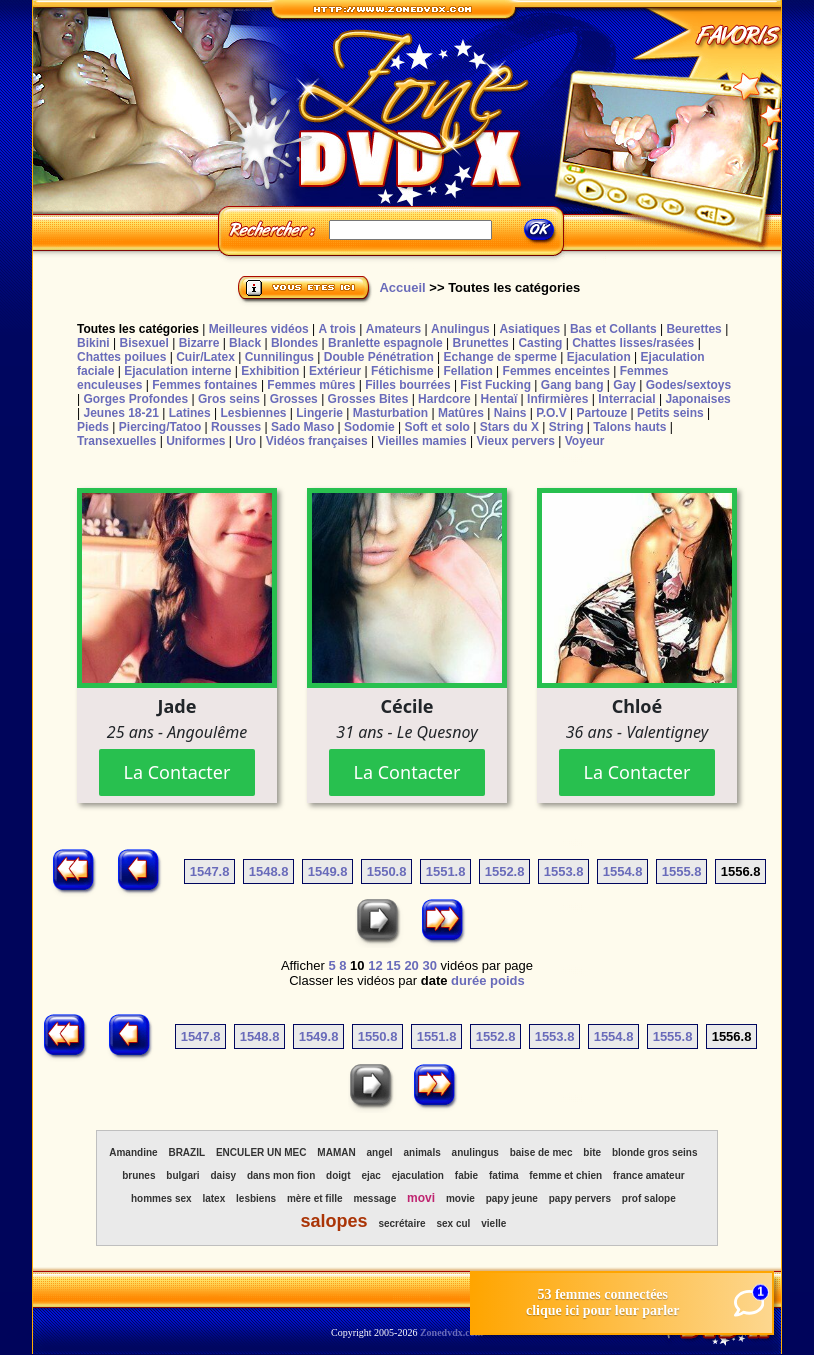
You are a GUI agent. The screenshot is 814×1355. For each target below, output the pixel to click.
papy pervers (580, 1198)
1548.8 (269, 871)
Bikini (93, 343)
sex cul (453, 1223)
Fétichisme (402, 371)
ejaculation (418, 1175)
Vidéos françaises (317, 441)
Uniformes (195, 441)
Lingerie (319, 413)
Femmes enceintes (556, 371)
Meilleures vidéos (259, 329)
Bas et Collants (613, 329)
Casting (540, 343)
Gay (624, 385)
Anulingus (460, 329)
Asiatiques (529, 329)
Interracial (626, 399)
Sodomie (369, 427)
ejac (370, 1175)
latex (213, 1198)
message (374, 1198)
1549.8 (328, 871)
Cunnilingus (279, 357)
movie (460, 1198)
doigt (338, 1175)
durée (468, 980)
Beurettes (693, 329)
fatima (503, 1175)
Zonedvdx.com (451, 1332)
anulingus (475, 1152)
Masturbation (390, 413)
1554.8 (623, 871)
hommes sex (161, 1198)
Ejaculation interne (177, 371)
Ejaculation (599, 357)
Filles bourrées (407, 385)
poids (507, 980)
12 (375, 965)
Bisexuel (143, 343)
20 (411, 965)
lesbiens (256, 1198)
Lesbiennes (253, 413)
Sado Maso (302, 427)
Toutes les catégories (138, 329)
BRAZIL (186, 1152)
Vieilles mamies (421, 441)
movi (421, 1198)
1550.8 (387, 871)
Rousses (236, 427)
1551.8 (446, 871)
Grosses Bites (368, 399)
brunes (138, 1175)
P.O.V (551, 413)
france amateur (649, 1175)
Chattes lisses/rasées (633, 343)
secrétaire (401, 1223)
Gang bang (572, 385)
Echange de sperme (500, 357)
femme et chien (565, 1175)
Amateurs (393, 329)
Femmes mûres (311, 385)
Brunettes (481, 343)
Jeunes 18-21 (120, 413)
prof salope (649, 1198)
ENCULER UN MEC (261, 1152)
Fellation (467, 371)
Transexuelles (116, 441)
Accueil (402, 287)
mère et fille (315, 1198)
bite (592, 1152)
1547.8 (210, 871)
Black (245, 343)
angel (380, 1152)
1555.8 (682, 871)
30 (429, 965)
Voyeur (585, 441)
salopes (333, 1221)
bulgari (182, 1175)
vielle (493, 1223)
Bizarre (199, 343)
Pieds (93, 427)
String (566, 427)
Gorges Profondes (135, 399)
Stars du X (509, 427)
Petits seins (670, 413)
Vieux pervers (515, 441)
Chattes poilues (121, 357)
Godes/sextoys (688, 385)
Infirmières (557, 399)
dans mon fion (281, 1175)
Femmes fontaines (204, 385)
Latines (190, 413)
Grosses (294, 399)
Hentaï (499, 399)
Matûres (461, 413)
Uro (245, 441)
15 (393, 965)
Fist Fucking (495, 385)
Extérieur (335, 371)
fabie (466, 1175)
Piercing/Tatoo (160, 427)
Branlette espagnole (385, 343)
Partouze (601, 413)
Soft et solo (437, 427)
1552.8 (505, 871)
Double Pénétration (379, 357)
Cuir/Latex (205, 357)
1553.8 (564, 871)
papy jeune (512, 1198)
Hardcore (444, 399)
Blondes (294, 343)
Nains (510, 413)
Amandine (133, 1152)
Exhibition (270, 371)
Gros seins (229, 399)
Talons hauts (629, 427)
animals (421, 1152)
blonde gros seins (655, 1152)
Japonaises (697, 399)
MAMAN (336, 1152)
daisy (224, 1175)
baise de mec (541, 1152)
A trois (337, 329)
